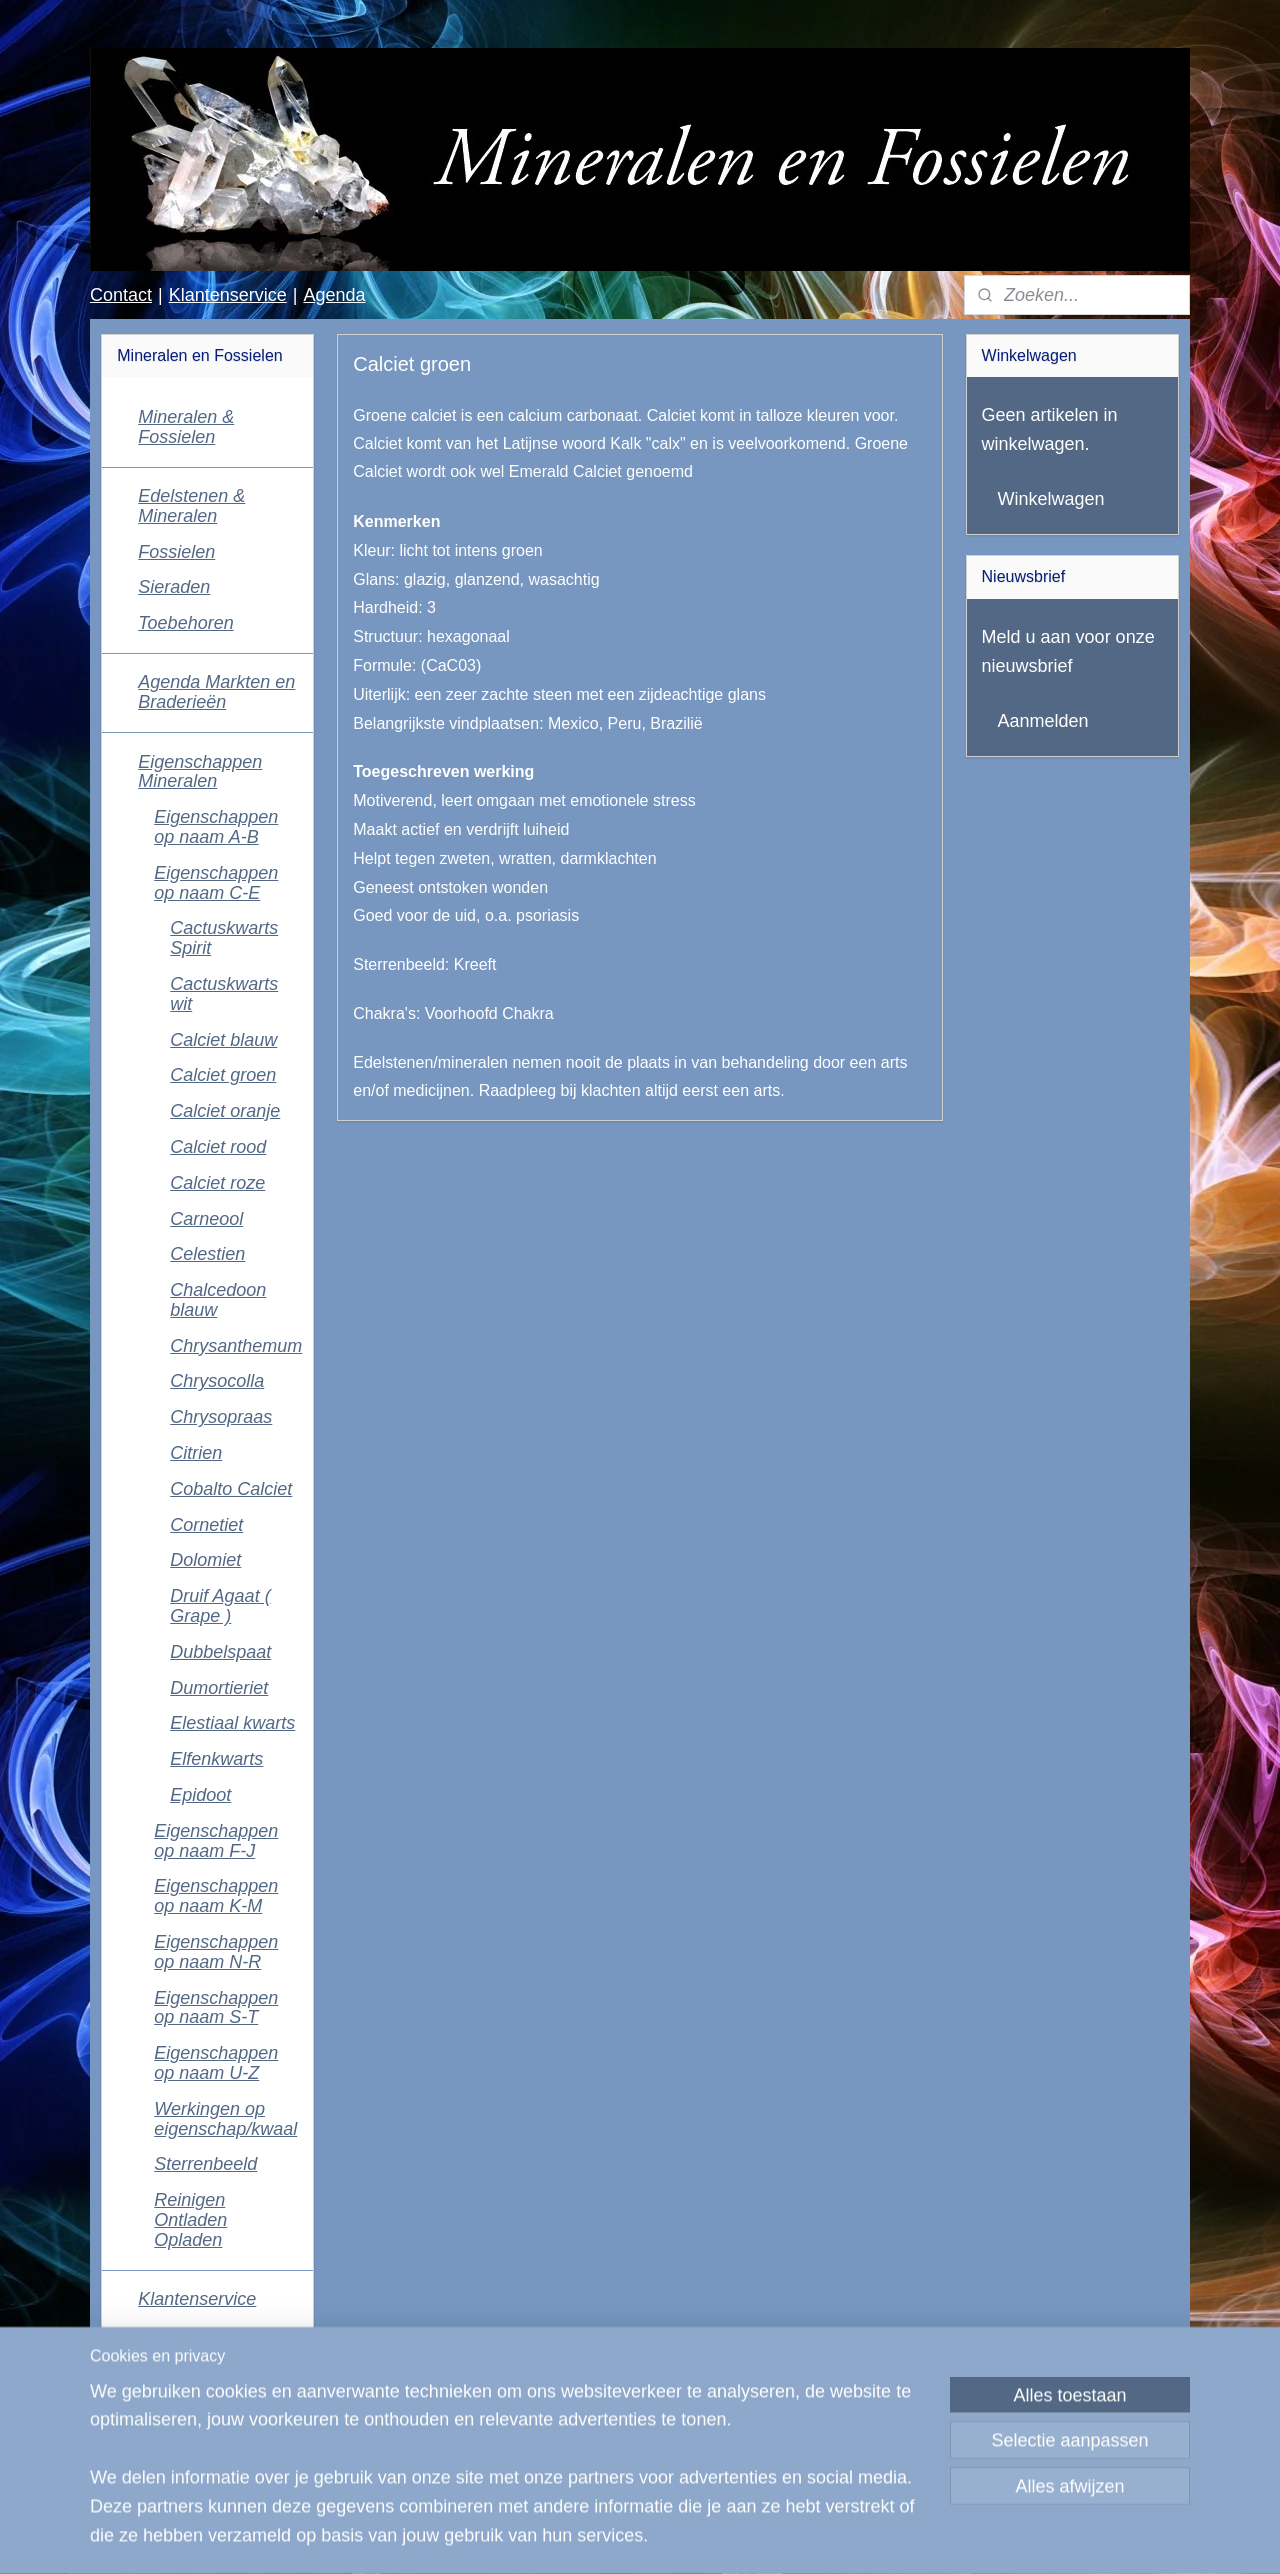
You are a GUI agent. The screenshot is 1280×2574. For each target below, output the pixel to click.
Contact (121, 295)
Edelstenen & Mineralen (191, 506)
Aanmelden (1043, 721)
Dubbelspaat (220, 1652)
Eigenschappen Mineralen (200, 772)
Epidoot (200, 1795)
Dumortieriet (219, 1688)
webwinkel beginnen (703, 2537)
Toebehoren (185, 623)
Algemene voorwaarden (190, 2381)
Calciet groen (223, 1075)
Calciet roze (217, 1183)
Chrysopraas (221, 1417)
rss (637, 2537)
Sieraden (174, 587)
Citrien (196, 1453)
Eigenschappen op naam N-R (216, 1952)
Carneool (206, 1219)
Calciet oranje (225, 1111)
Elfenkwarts (216, 1759)
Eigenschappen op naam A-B (216, 827)
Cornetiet (206, 1525)
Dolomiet (205, 1560)
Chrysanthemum (236, 1346)
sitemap (601, 2537)
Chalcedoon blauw (218, 1300)
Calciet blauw (223, 1040)
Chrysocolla (217, 1381)
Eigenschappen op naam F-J (216, 1841)
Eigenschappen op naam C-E (216, 883)
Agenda (334, 295)
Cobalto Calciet (231, 1489)
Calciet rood (218, 1147)
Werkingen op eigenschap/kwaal (225, 2119)
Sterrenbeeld (205, 2164)
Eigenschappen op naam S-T (216, 2008)
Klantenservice (228, 295)
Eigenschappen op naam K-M (216, 1896)
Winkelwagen (1051, 499)
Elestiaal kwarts (232, 1723)
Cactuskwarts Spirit (224, 938)
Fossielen (176, 552)
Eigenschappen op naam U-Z (216, 2063)
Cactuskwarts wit (224, 994)
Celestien (207, 1254)
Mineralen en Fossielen (186, 2465)
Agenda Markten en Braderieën (216, 692)
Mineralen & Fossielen (186, 427)
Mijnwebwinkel (857, 2537)
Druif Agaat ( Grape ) (220, 1606)
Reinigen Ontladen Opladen (190, 2220)
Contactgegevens (208, 2335)
